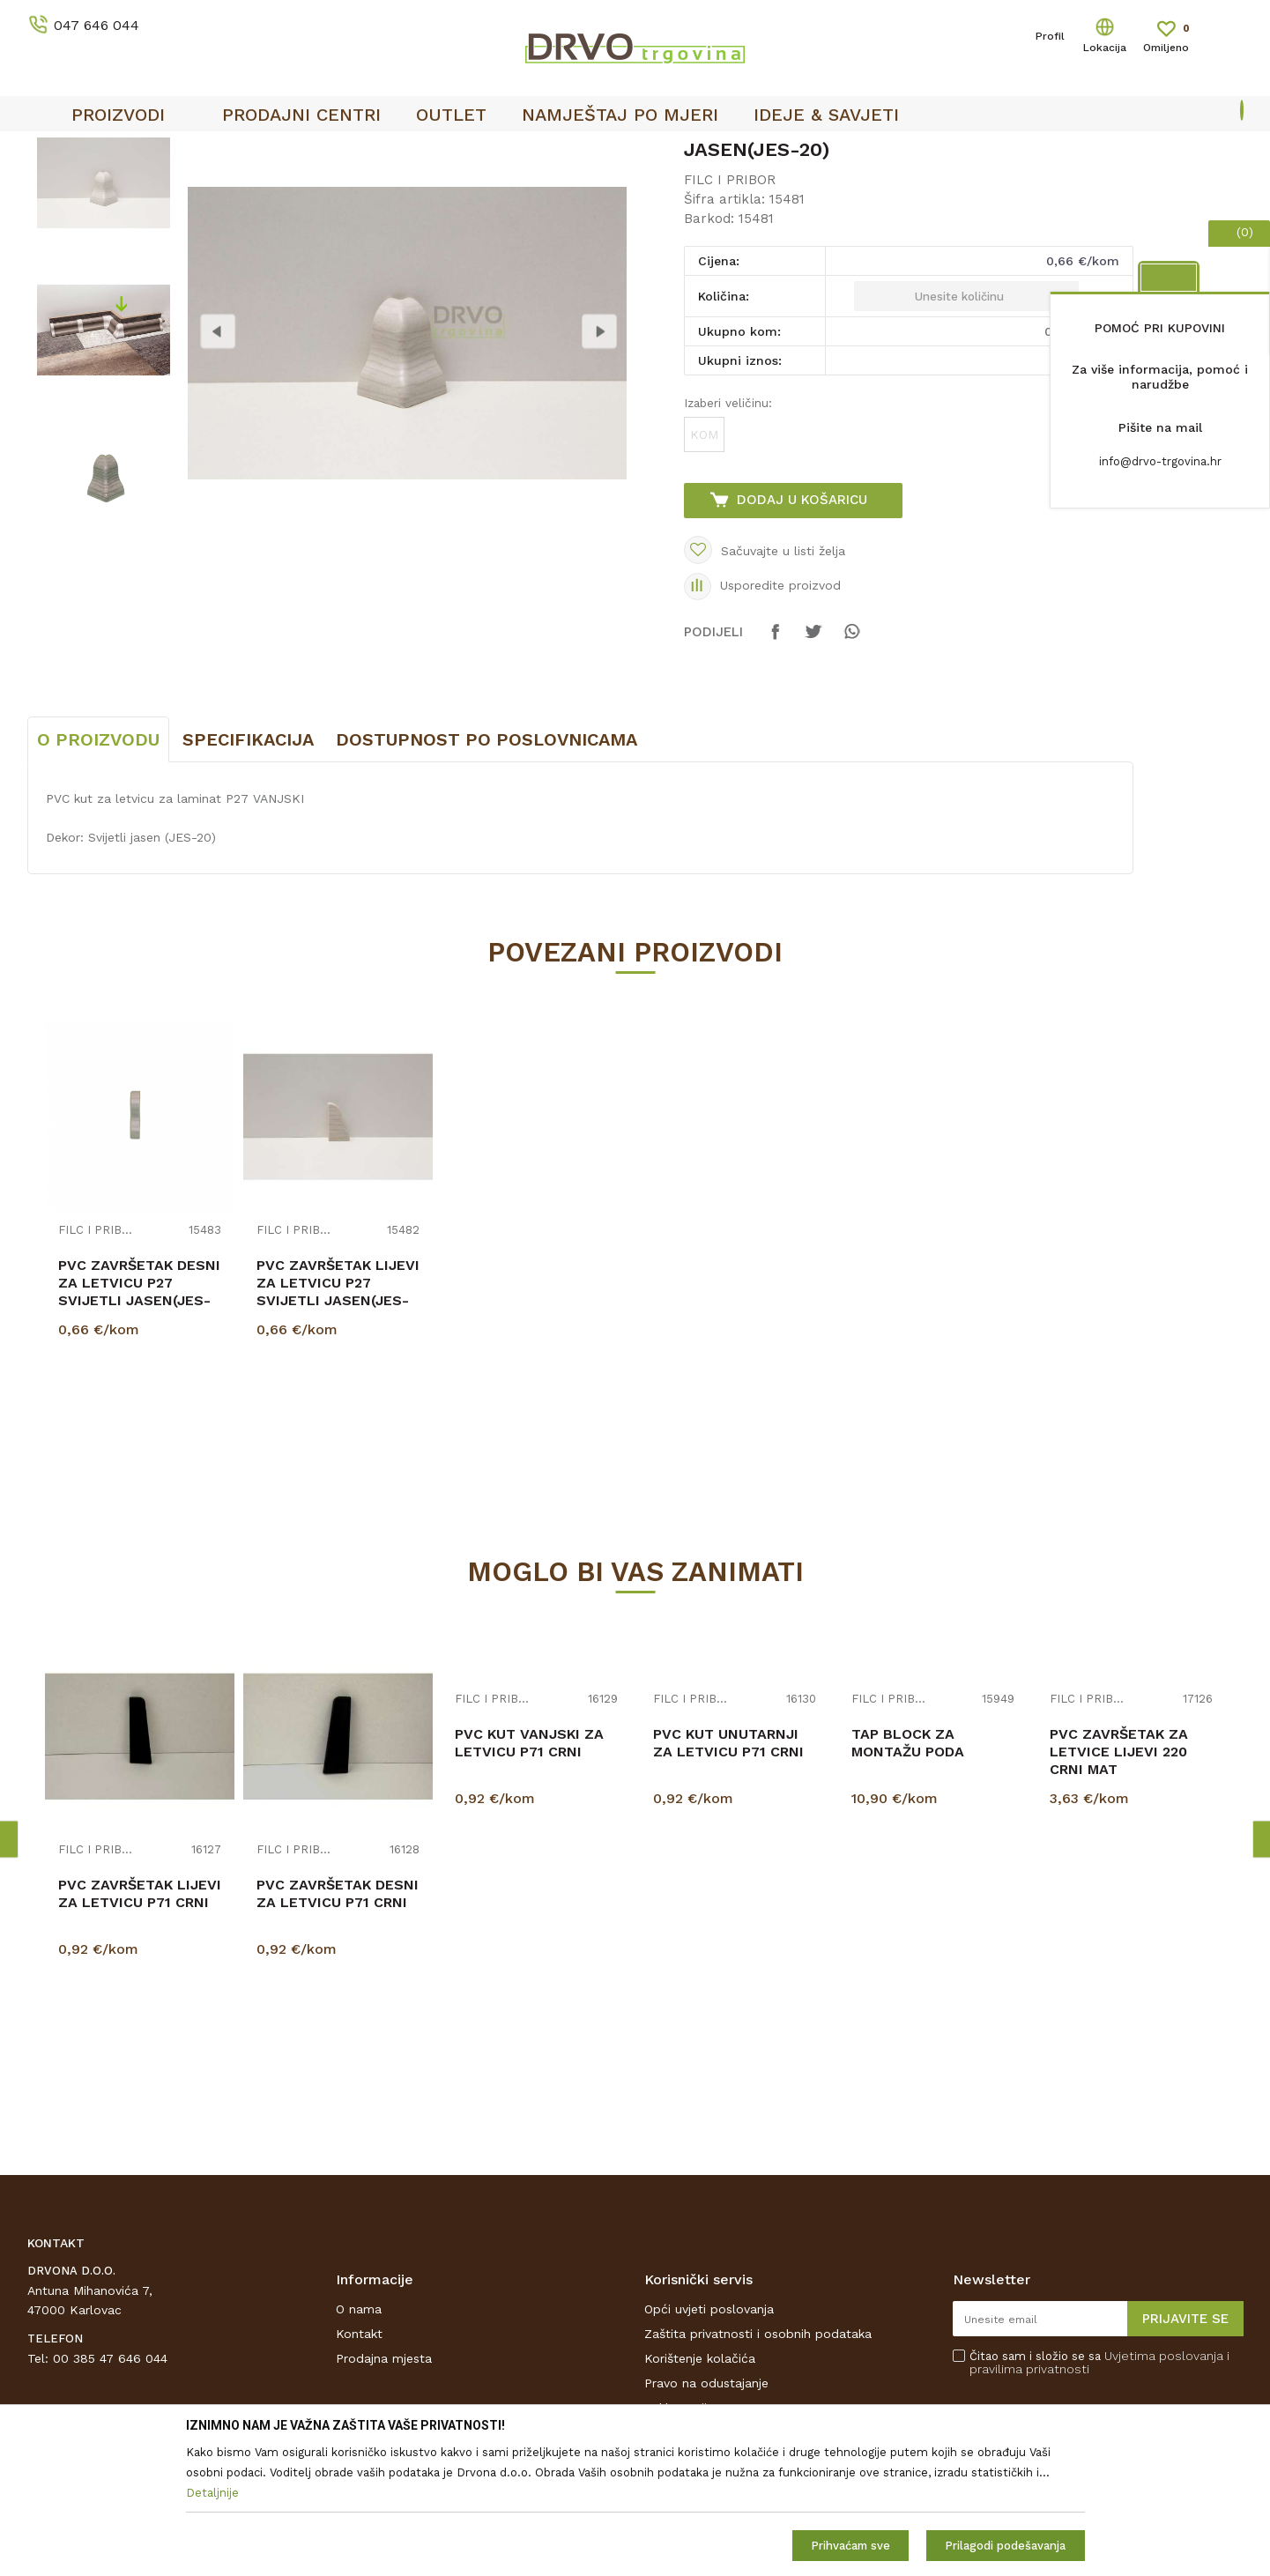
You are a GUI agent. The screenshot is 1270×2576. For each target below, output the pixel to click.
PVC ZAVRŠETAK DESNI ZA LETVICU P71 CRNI (337, 2025)
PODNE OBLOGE (139, 186)
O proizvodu (98, 870)
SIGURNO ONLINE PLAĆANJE (603, 151)
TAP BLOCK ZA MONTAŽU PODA (907, 1874)
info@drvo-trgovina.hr (1160, 461)
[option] (103, 314)
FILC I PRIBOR (240, 186)
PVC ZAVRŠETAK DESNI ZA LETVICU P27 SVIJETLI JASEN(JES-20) (139, 1423)
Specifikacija (248, 870)
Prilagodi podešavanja (1005, 2545)
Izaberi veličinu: (728, 534)
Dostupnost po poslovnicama (486, 870)
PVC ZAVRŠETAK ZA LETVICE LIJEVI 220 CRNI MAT (1119, 1883)
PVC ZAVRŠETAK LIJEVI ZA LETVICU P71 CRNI (139, 2025)
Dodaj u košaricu (802, 631)
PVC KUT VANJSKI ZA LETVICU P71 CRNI (529, 1874)
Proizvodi (52, 186)
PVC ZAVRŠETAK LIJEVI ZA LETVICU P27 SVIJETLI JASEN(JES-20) (338, 1423)
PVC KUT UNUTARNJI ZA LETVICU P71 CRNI (728, 1874)
